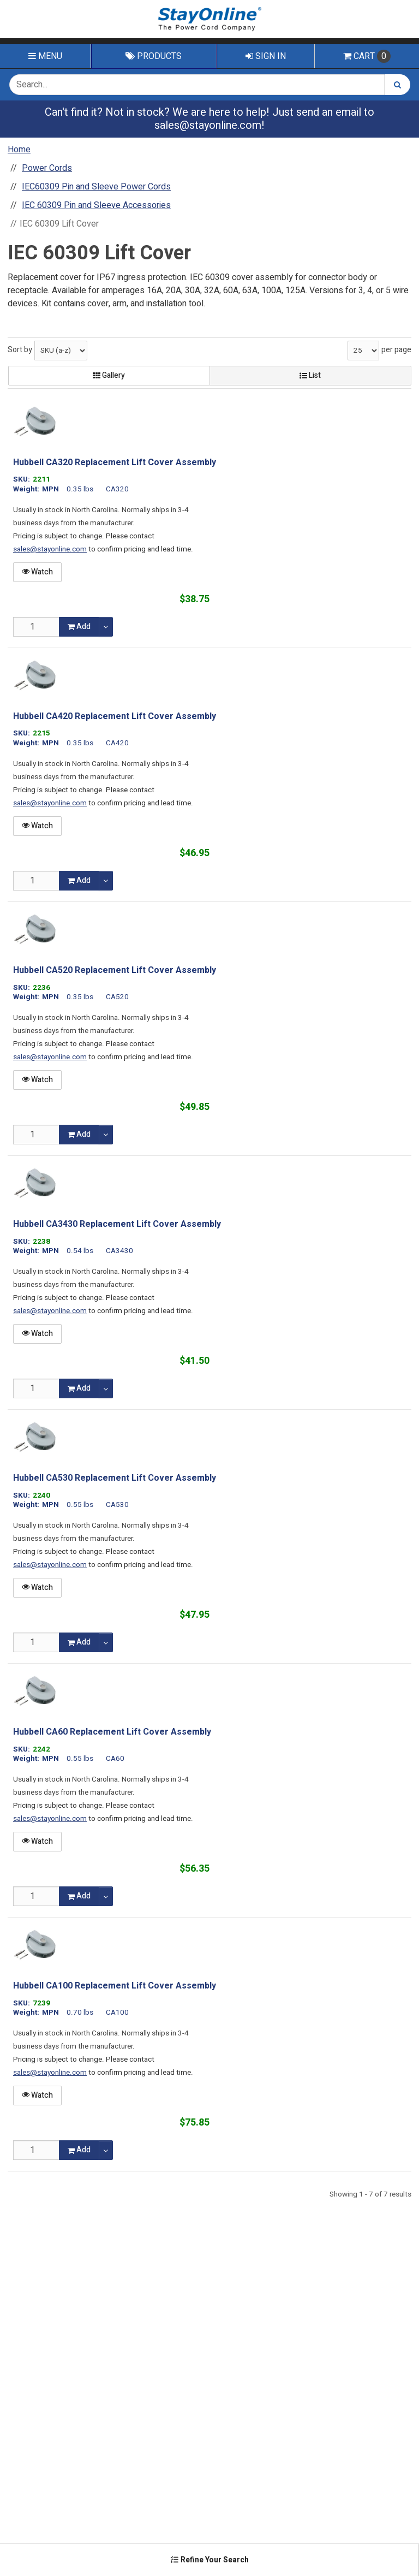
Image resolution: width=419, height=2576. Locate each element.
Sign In (266, 56)
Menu (45, 56)
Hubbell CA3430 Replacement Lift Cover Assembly (117, 1224)
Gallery (109, 375)
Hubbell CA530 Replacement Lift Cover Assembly (114, 1478)
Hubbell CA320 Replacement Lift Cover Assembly (114, 462)
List (310, 375)
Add (79, 626)
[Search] (397, 84)
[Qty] (36, 627)
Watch (37, 572)
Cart (367, 56)
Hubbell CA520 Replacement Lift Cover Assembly (114, 970)
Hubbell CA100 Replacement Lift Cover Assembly (114, 1986)
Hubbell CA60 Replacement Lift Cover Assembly (112, 1732)
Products (153, 56)
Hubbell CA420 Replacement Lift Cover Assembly (114, 716)
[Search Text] (197, 84)
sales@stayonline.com (207, 125)
